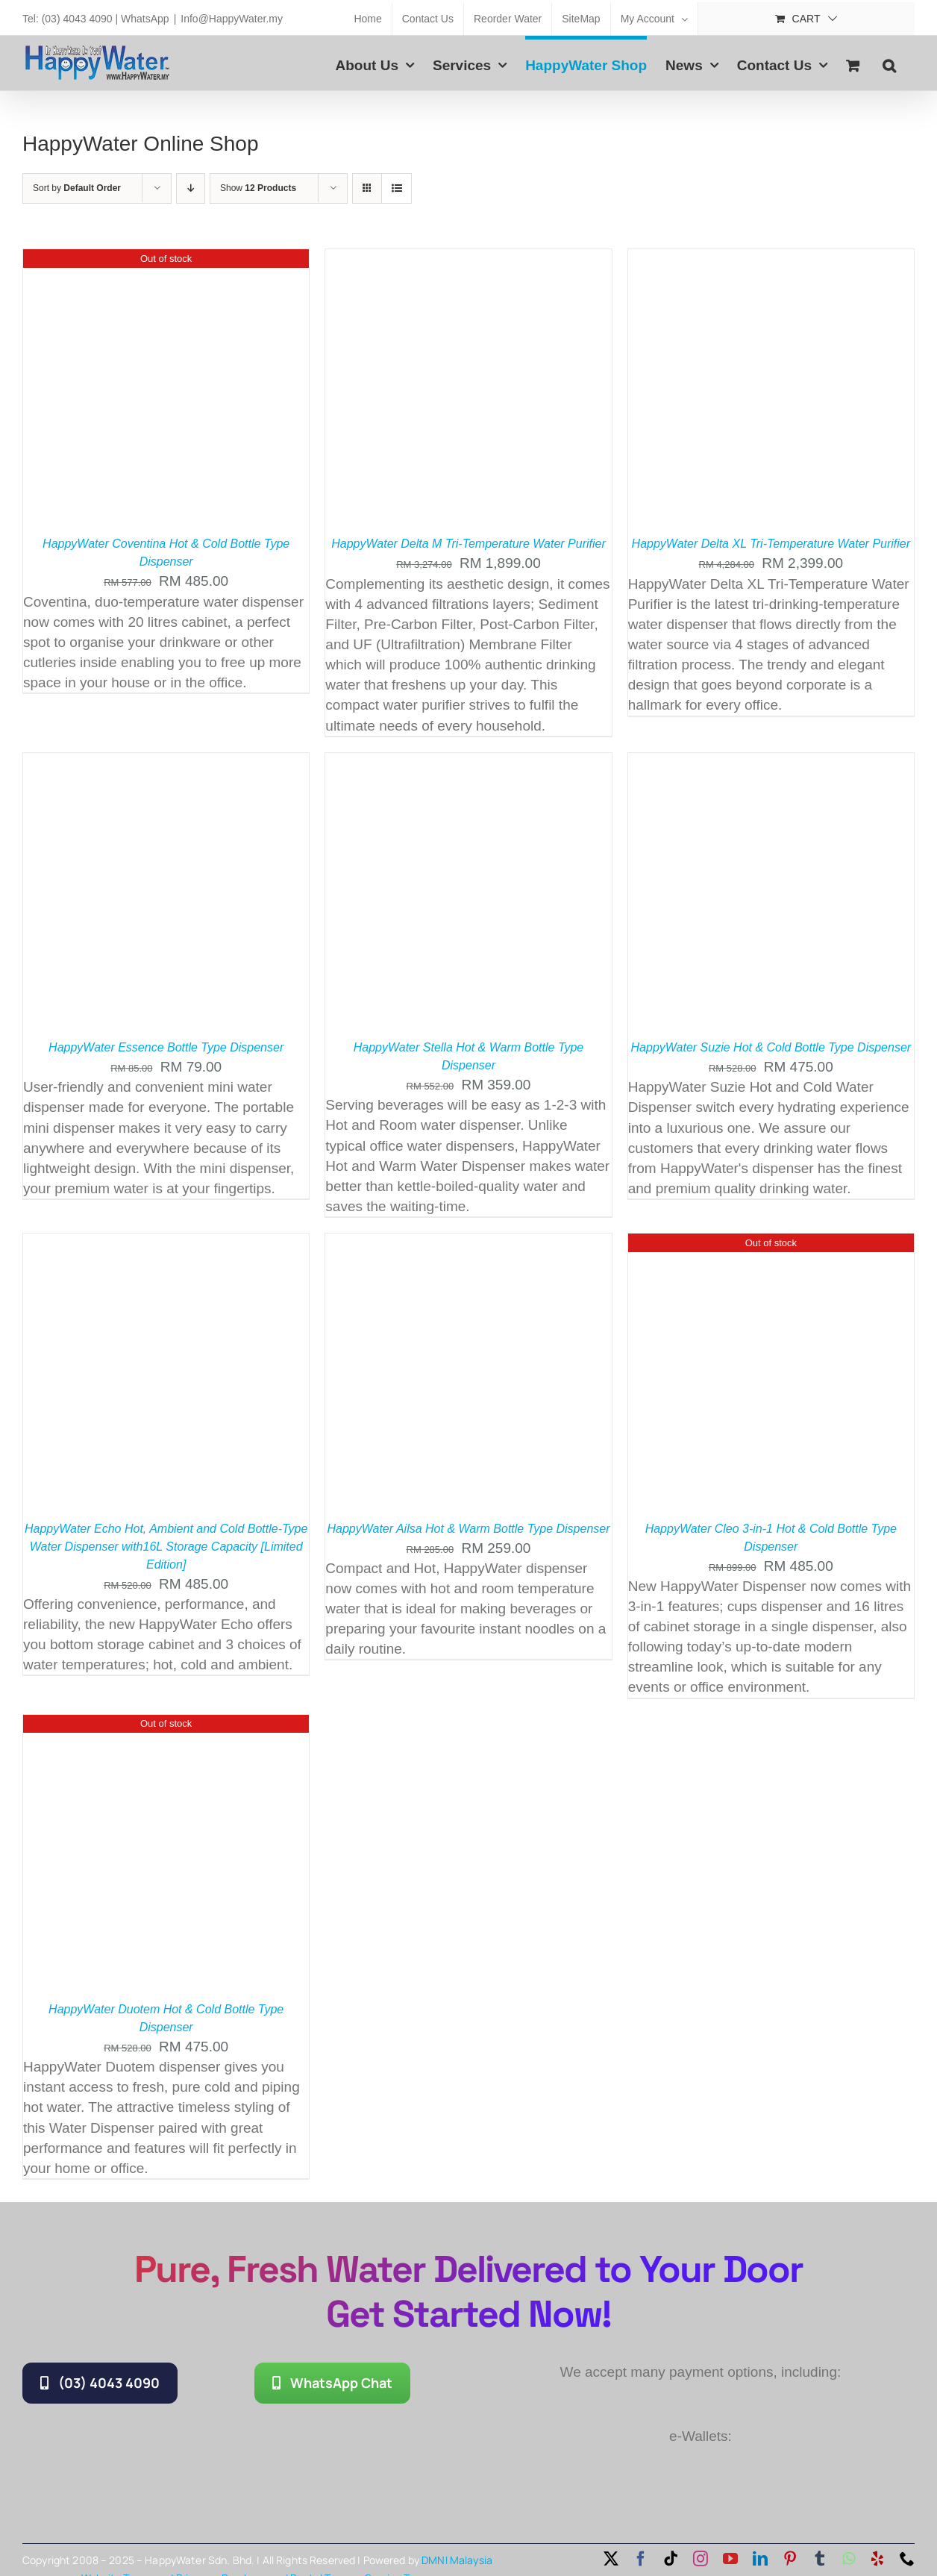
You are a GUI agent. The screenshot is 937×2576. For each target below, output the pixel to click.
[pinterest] (790, 2558)
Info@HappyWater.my (232, 19)
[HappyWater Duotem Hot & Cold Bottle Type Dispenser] (166, 1725)
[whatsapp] (848, 2558)
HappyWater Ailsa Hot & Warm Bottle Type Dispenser (468, 1528)
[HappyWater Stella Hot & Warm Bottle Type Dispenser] (468, 763)
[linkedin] (760, 2558)
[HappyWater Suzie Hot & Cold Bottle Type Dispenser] (771, 763)
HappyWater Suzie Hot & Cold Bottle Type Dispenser (771, 1047)
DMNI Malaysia (457, 2560)
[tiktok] (670, 2558)
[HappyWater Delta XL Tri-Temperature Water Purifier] (771, 259)
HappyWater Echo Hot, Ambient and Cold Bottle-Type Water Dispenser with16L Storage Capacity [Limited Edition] (166, 1546)
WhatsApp (145, 19)
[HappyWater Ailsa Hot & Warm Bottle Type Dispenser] (468, 1243)
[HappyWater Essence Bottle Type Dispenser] (166, 763)
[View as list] (396, 188)
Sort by (77, 188)
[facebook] (640, 2558)
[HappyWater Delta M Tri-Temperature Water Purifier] (468, 259)
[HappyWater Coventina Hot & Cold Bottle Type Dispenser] (166, 259)
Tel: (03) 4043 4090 (67, 19)
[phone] (907, 2558)
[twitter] (611, 2558)
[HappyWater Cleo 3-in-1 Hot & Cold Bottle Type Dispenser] (771, 1243)
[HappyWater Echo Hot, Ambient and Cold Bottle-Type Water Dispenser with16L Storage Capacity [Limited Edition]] (166, 1243)
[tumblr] (819, 2558)
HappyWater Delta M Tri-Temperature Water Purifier (468, 543)
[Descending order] (190, 188)
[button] (889, 63)
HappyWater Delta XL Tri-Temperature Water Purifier (771, 543)
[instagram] (700, 2558)
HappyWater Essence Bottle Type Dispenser (165, 1047)
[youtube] (730, 2558)
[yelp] (877, 2558)
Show (258, 188)
